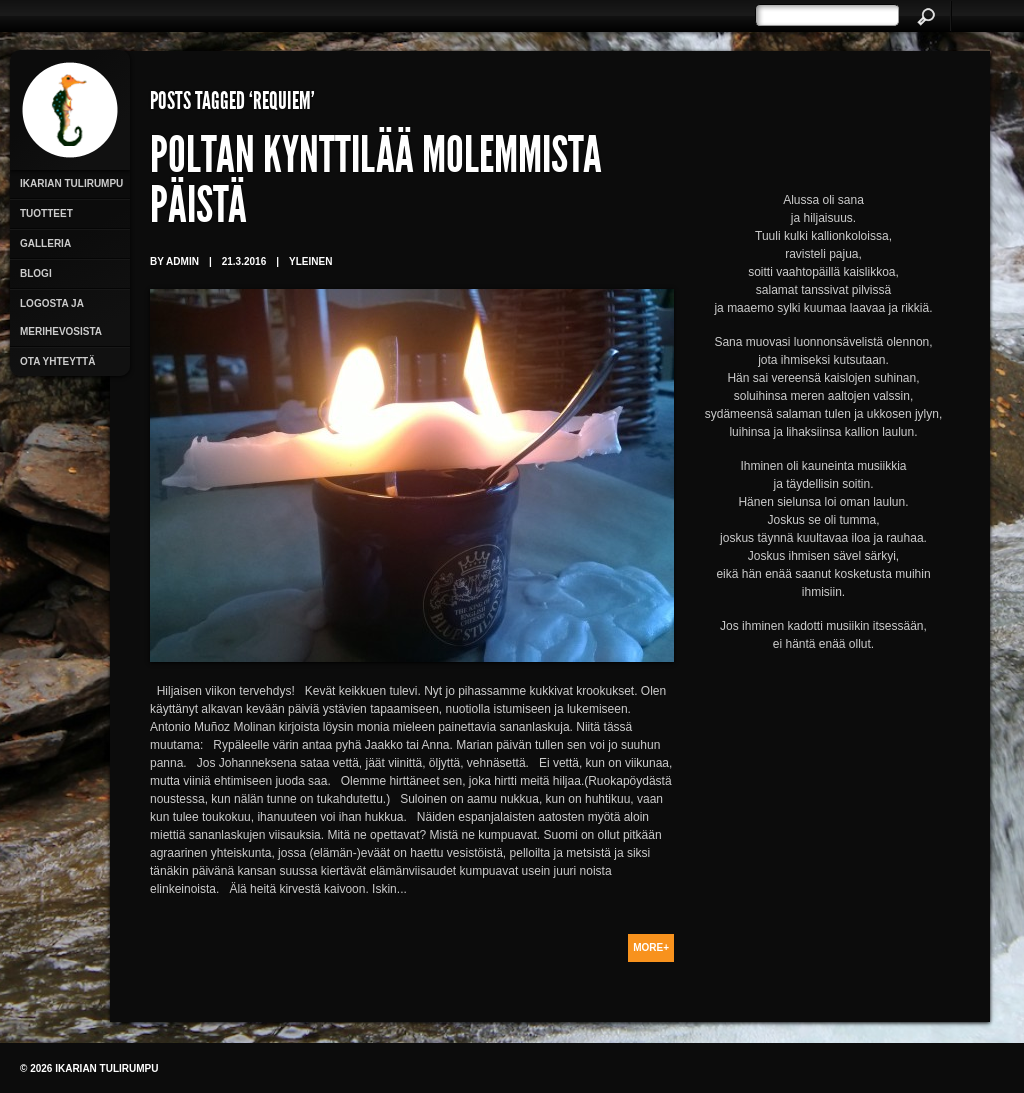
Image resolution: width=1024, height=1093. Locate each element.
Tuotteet (46, 213)
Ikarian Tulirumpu (71, 183)
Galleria (45, 243)
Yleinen (310, 261)
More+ (651, 947)
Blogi (36, 273)
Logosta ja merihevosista (61, 317)
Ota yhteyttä (57, 361)
